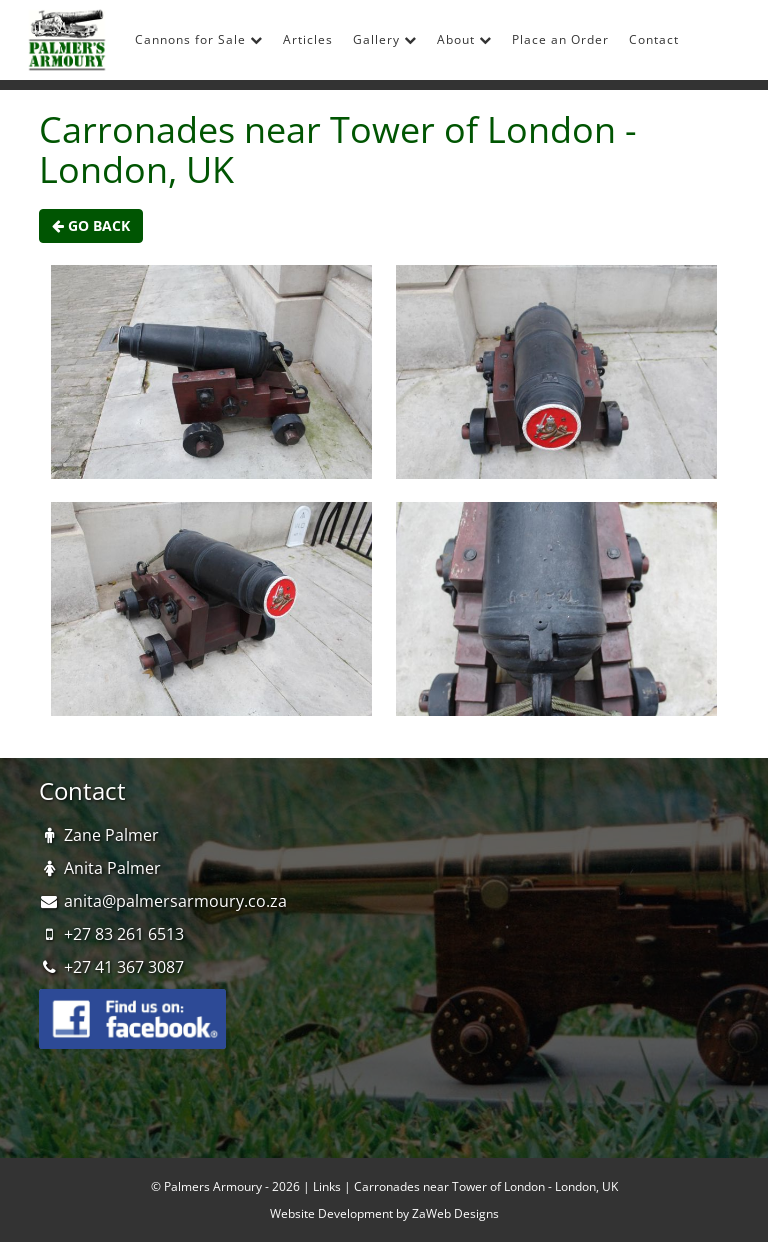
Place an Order (560, 39)
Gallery (385, 39)
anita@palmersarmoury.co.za (175, 901)
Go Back (91, 225)
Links (327, 1186)
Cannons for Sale (199, 39)
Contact (654, 39)
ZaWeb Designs (455, 1213)
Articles (308, 39)
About (464, 39)
